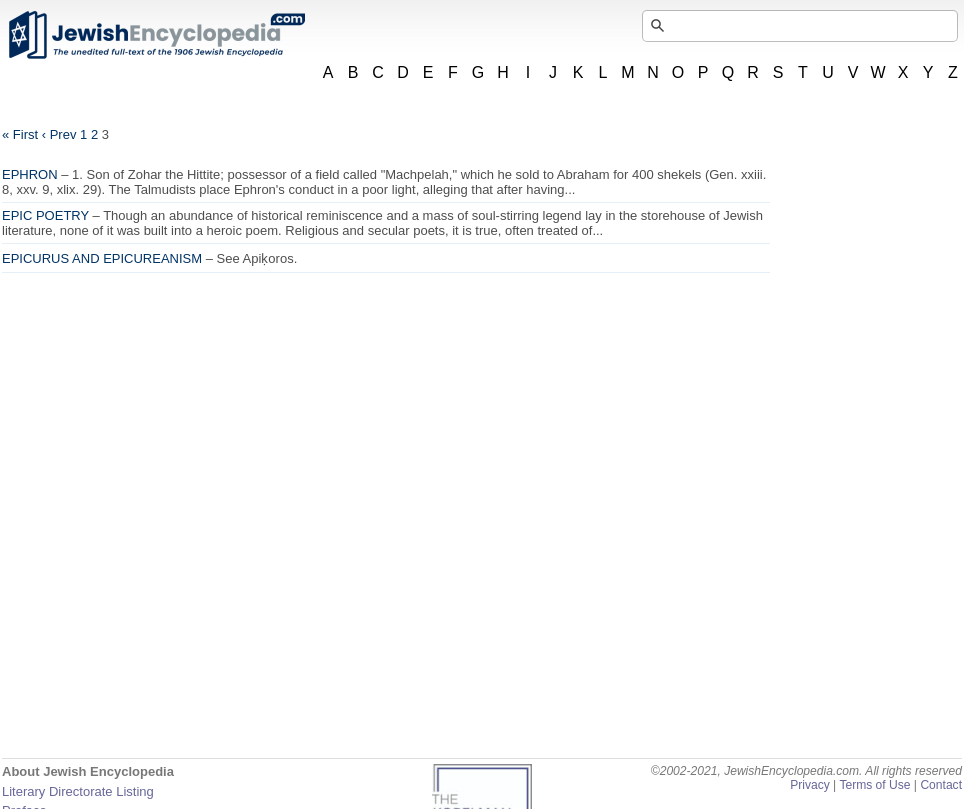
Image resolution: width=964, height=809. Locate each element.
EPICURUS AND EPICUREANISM (102, 258)
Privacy (810, 785)
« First (20, 134)
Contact (941, 785)
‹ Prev (59, 134)
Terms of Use (874, 785)
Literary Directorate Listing (78, 791)
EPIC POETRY (45, 215)
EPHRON (30, 174)
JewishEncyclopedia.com (156, 35)
